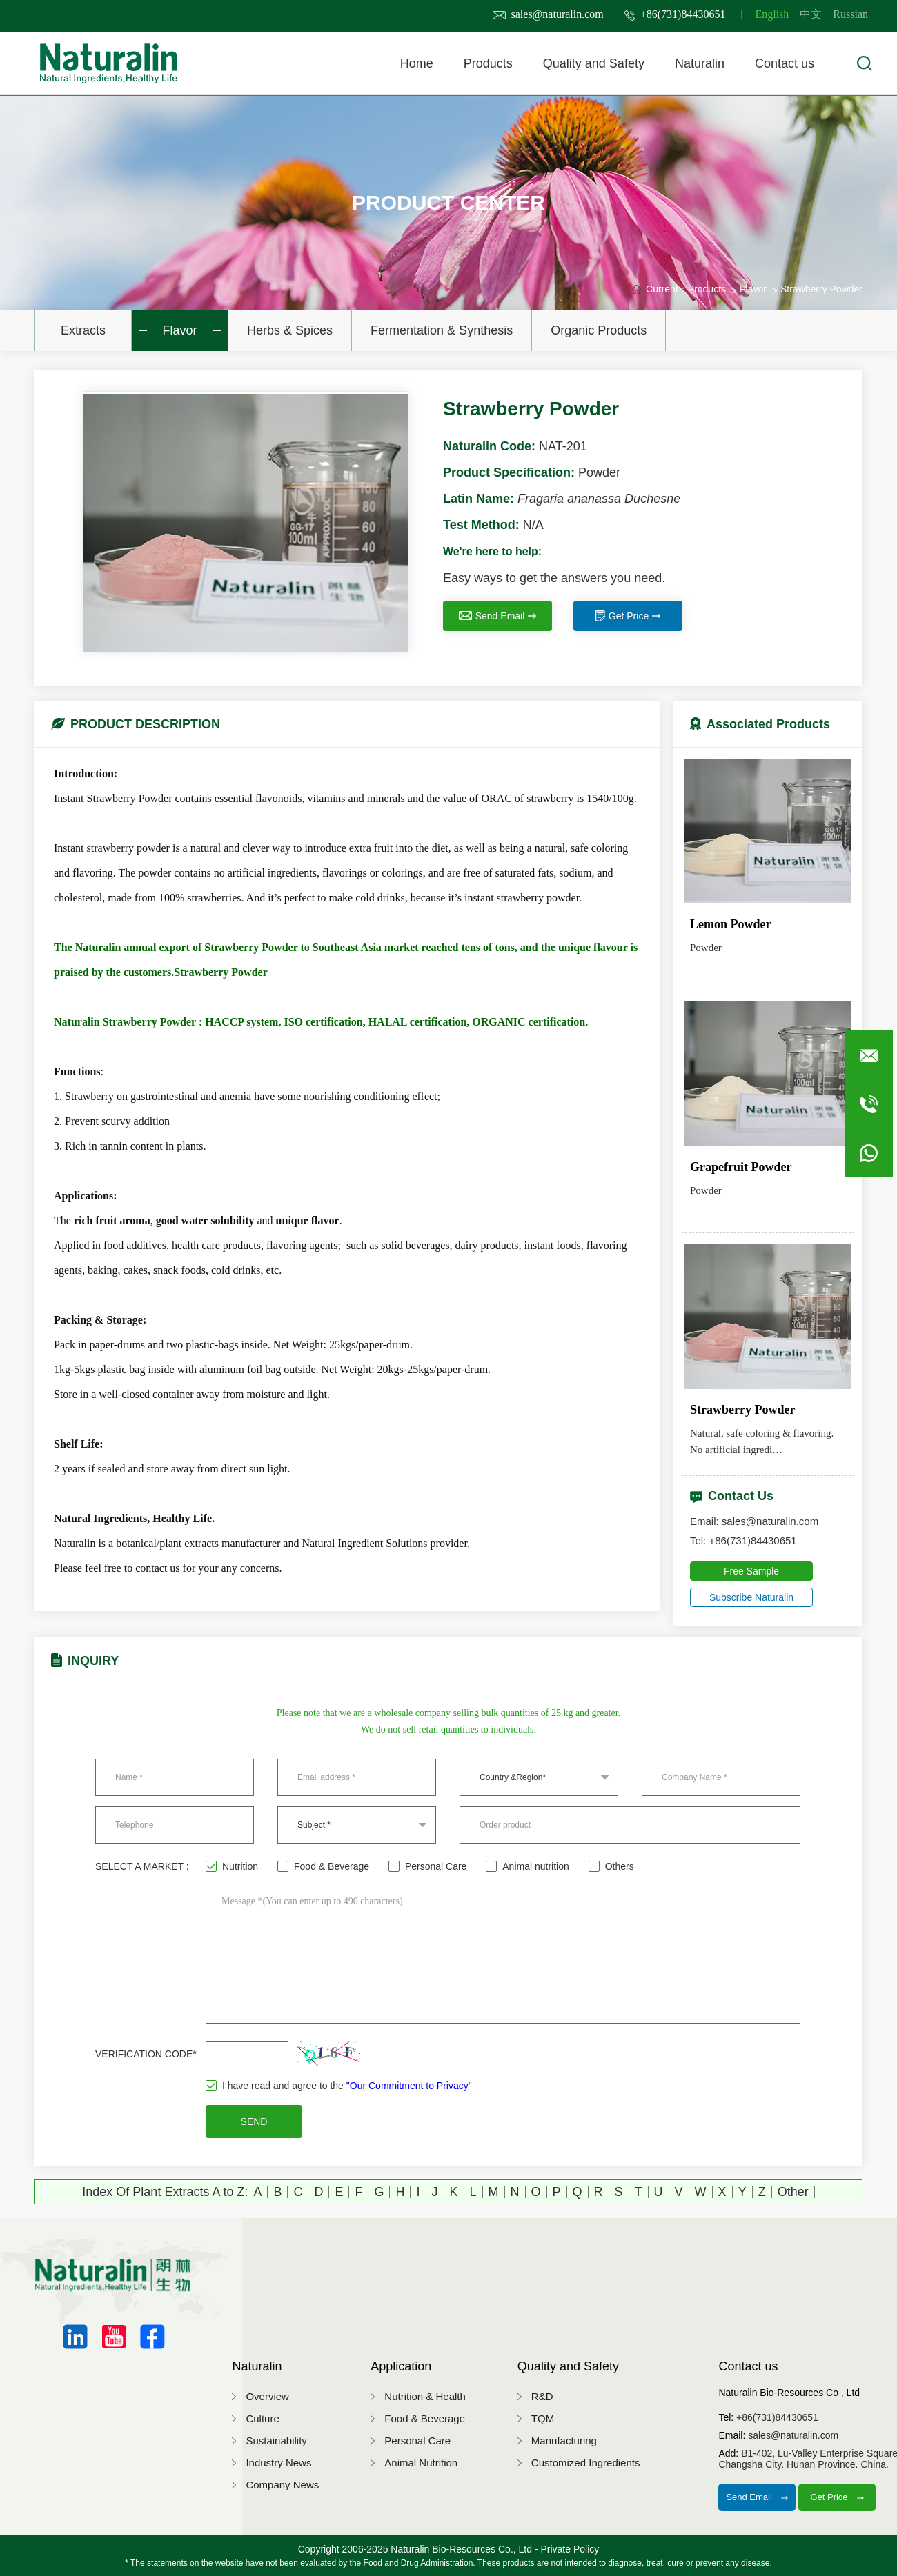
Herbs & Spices (290, 330)
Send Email (498, 615)
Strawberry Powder (821, 288)
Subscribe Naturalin (751, 1597)
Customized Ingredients (585, 2462)
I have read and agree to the (339, 2085)
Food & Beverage (323, 1866)
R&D (542, 2396)
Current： (667, 288)
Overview (267, 2396)
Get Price (627, 615)
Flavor (179, 330)
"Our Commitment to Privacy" (409, 2085)
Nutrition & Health (425, 2396)
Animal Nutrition (420, 2462)
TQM (542, 2418)
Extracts (83, 330)
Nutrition (232, 1866)
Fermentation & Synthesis (442, 330)
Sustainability (276, 2440)
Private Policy (569, 2549)
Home (416, 63)
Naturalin (699, 63)
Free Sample (751, 1571)
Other (793, 2192)
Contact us (784, 63)
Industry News (278, 2462)
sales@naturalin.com (548, 14)
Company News (282, 2484)
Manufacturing (564, 2440)
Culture (262, 2418)
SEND (254, 2121)
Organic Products (599, 330)
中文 (811, 14)
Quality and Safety (593, 63)
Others (611, 1866)
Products (488, 63)
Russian (850, 14)
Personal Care (427, 1866)
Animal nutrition (527, 1866)
